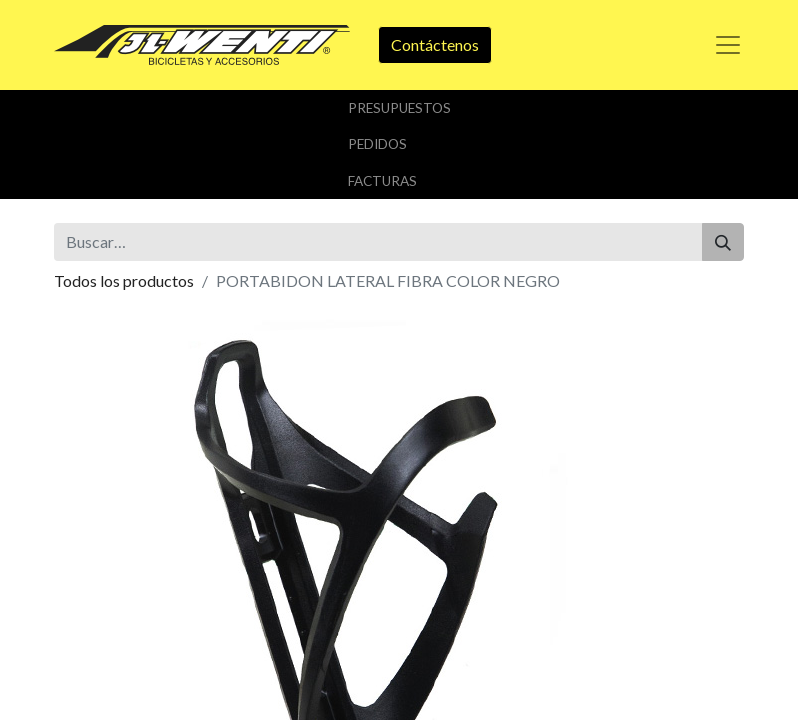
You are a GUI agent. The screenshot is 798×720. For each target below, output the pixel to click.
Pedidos (377, 144)
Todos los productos (124, 280)
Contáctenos (435, 44)
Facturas (382, 181)
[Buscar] (723, 242)
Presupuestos (399, 108)
